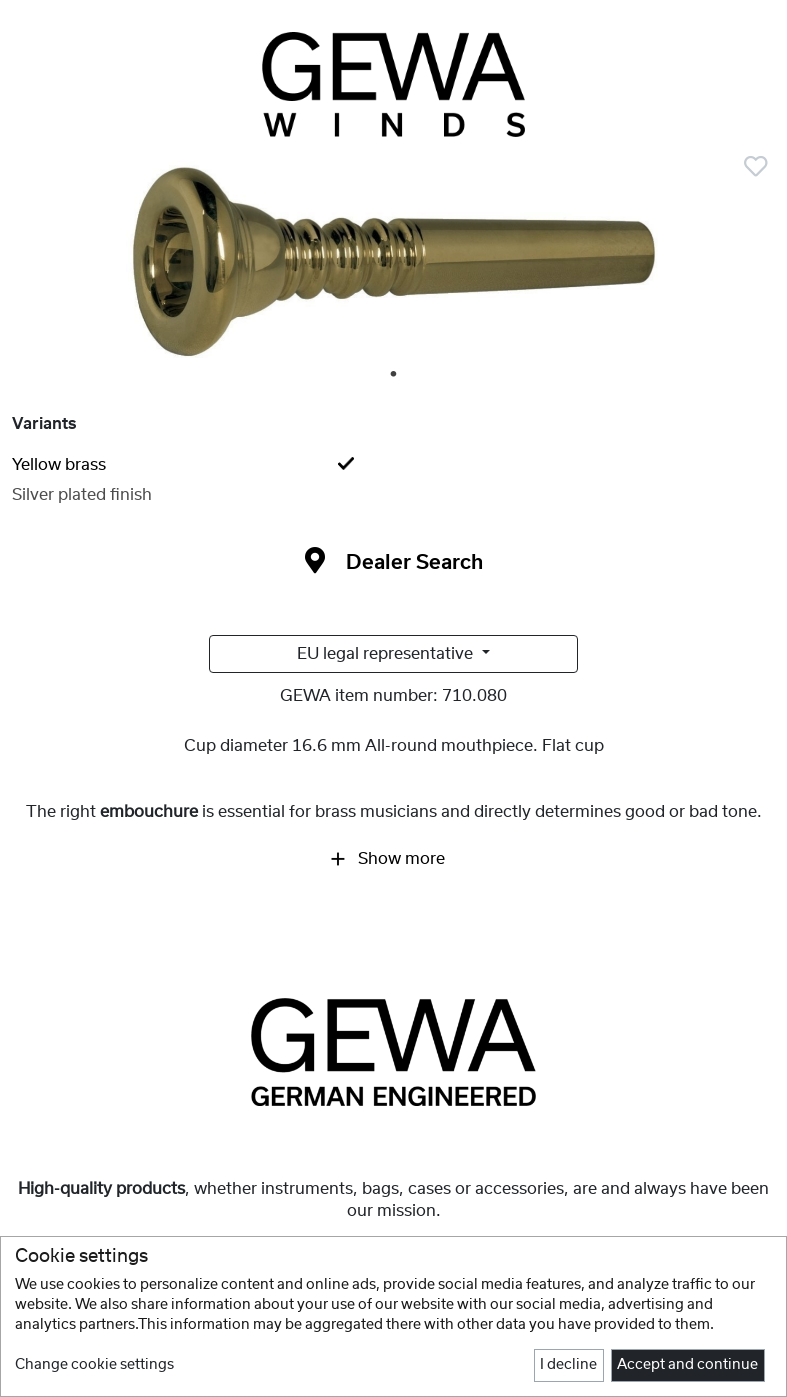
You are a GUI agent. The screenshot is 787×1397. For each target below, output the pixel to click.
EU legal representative (387, 654)
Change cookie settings (94, 1365)
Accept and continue (687, 1365)
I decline (568, 1365)
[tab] (393, 465)
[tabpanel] (393, 265)
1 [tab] (395, 375)
